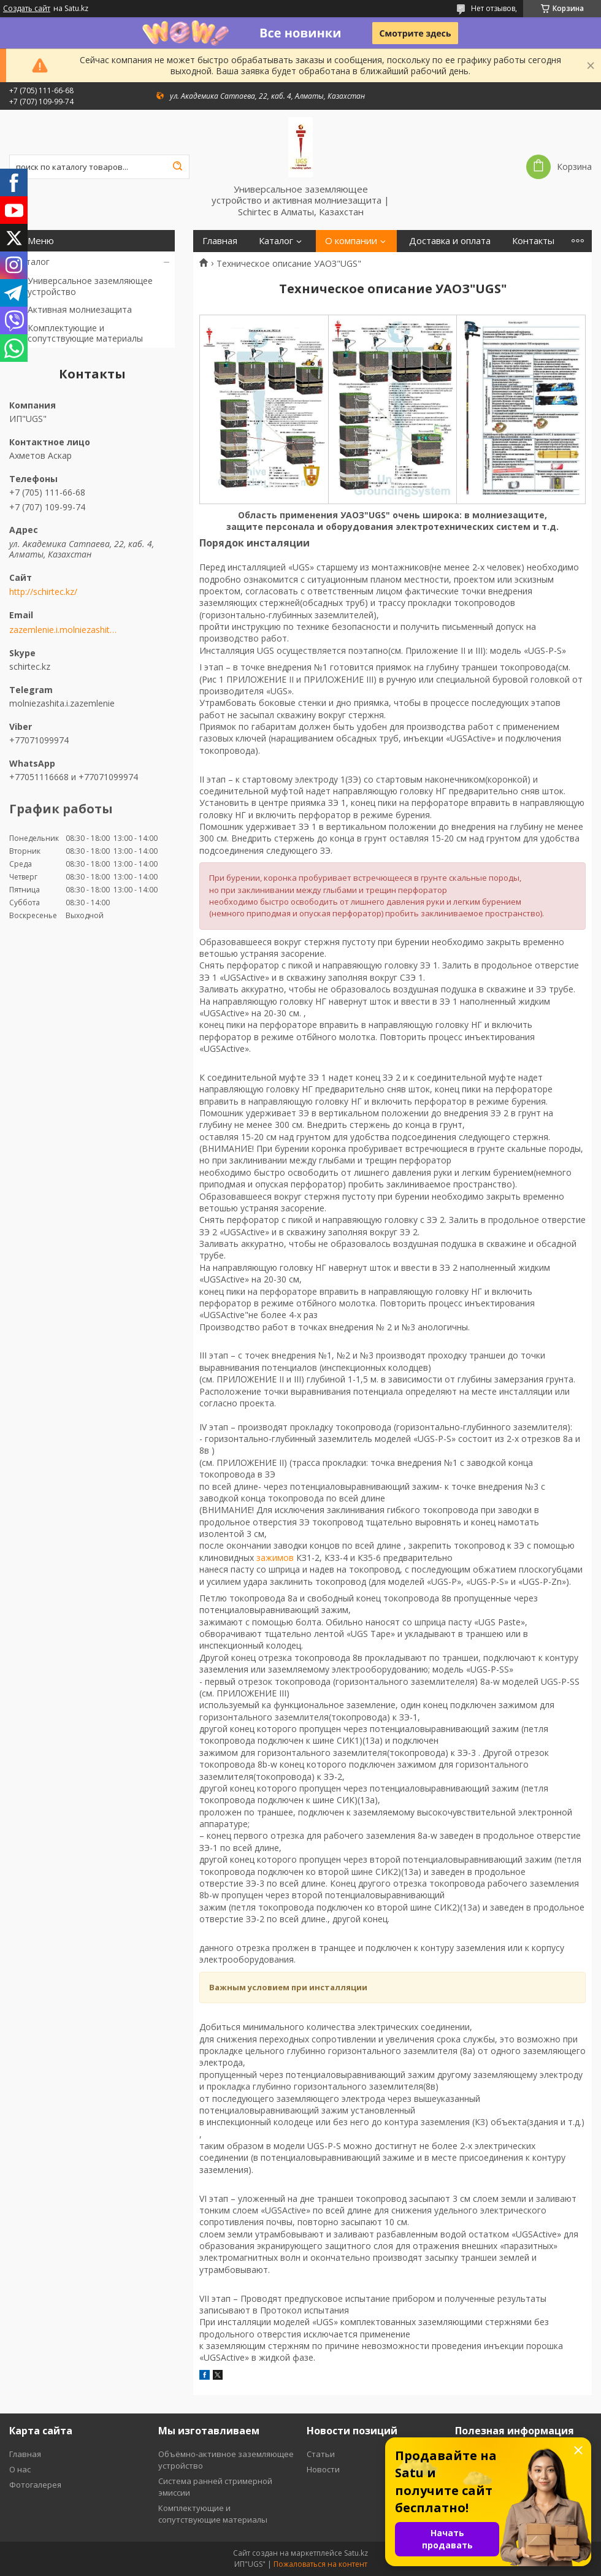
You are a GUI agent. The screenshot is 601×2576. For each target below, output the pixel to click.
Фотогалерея (35, 2484)
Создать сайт (26, 8)
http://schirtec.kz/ (43, 591)
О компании (351, 240)
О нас (20, 2469)
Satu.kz (356, 2553)
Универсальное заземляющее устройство (90, 286)
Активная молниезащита (80, 309)
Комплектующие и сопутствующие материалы (85, 333)
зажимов (275, 1557)
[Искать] (177, 167)
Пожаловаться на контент (320, 2564)
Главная (219, 240)
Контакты (533, 240)
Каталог (32, 261)
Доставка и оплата (450, 240)
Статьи (321, 2453)
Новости (323, 2469)
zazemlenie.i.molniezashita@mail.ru (63, 629)
